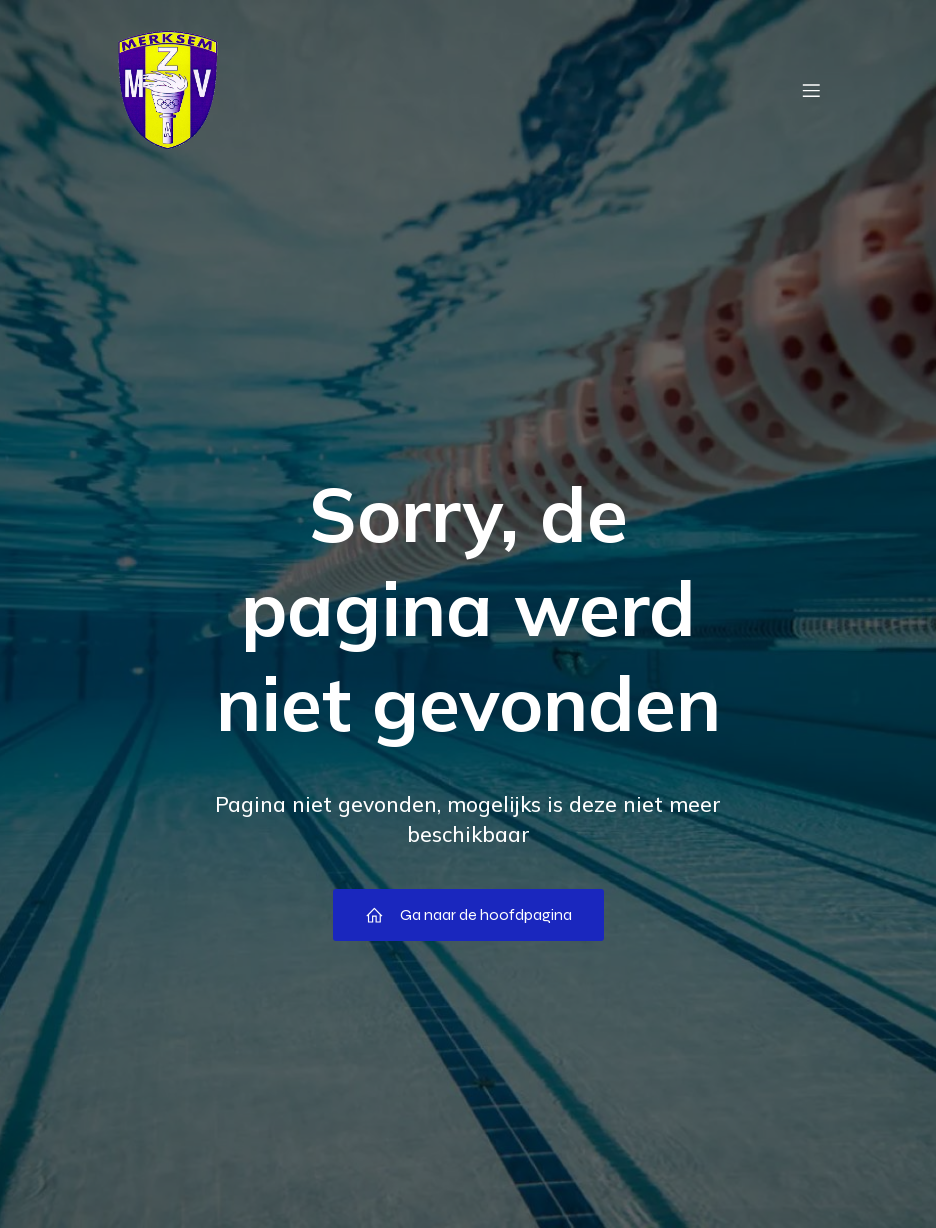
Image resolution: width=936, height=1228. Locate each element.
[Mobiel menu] (811, 90)
